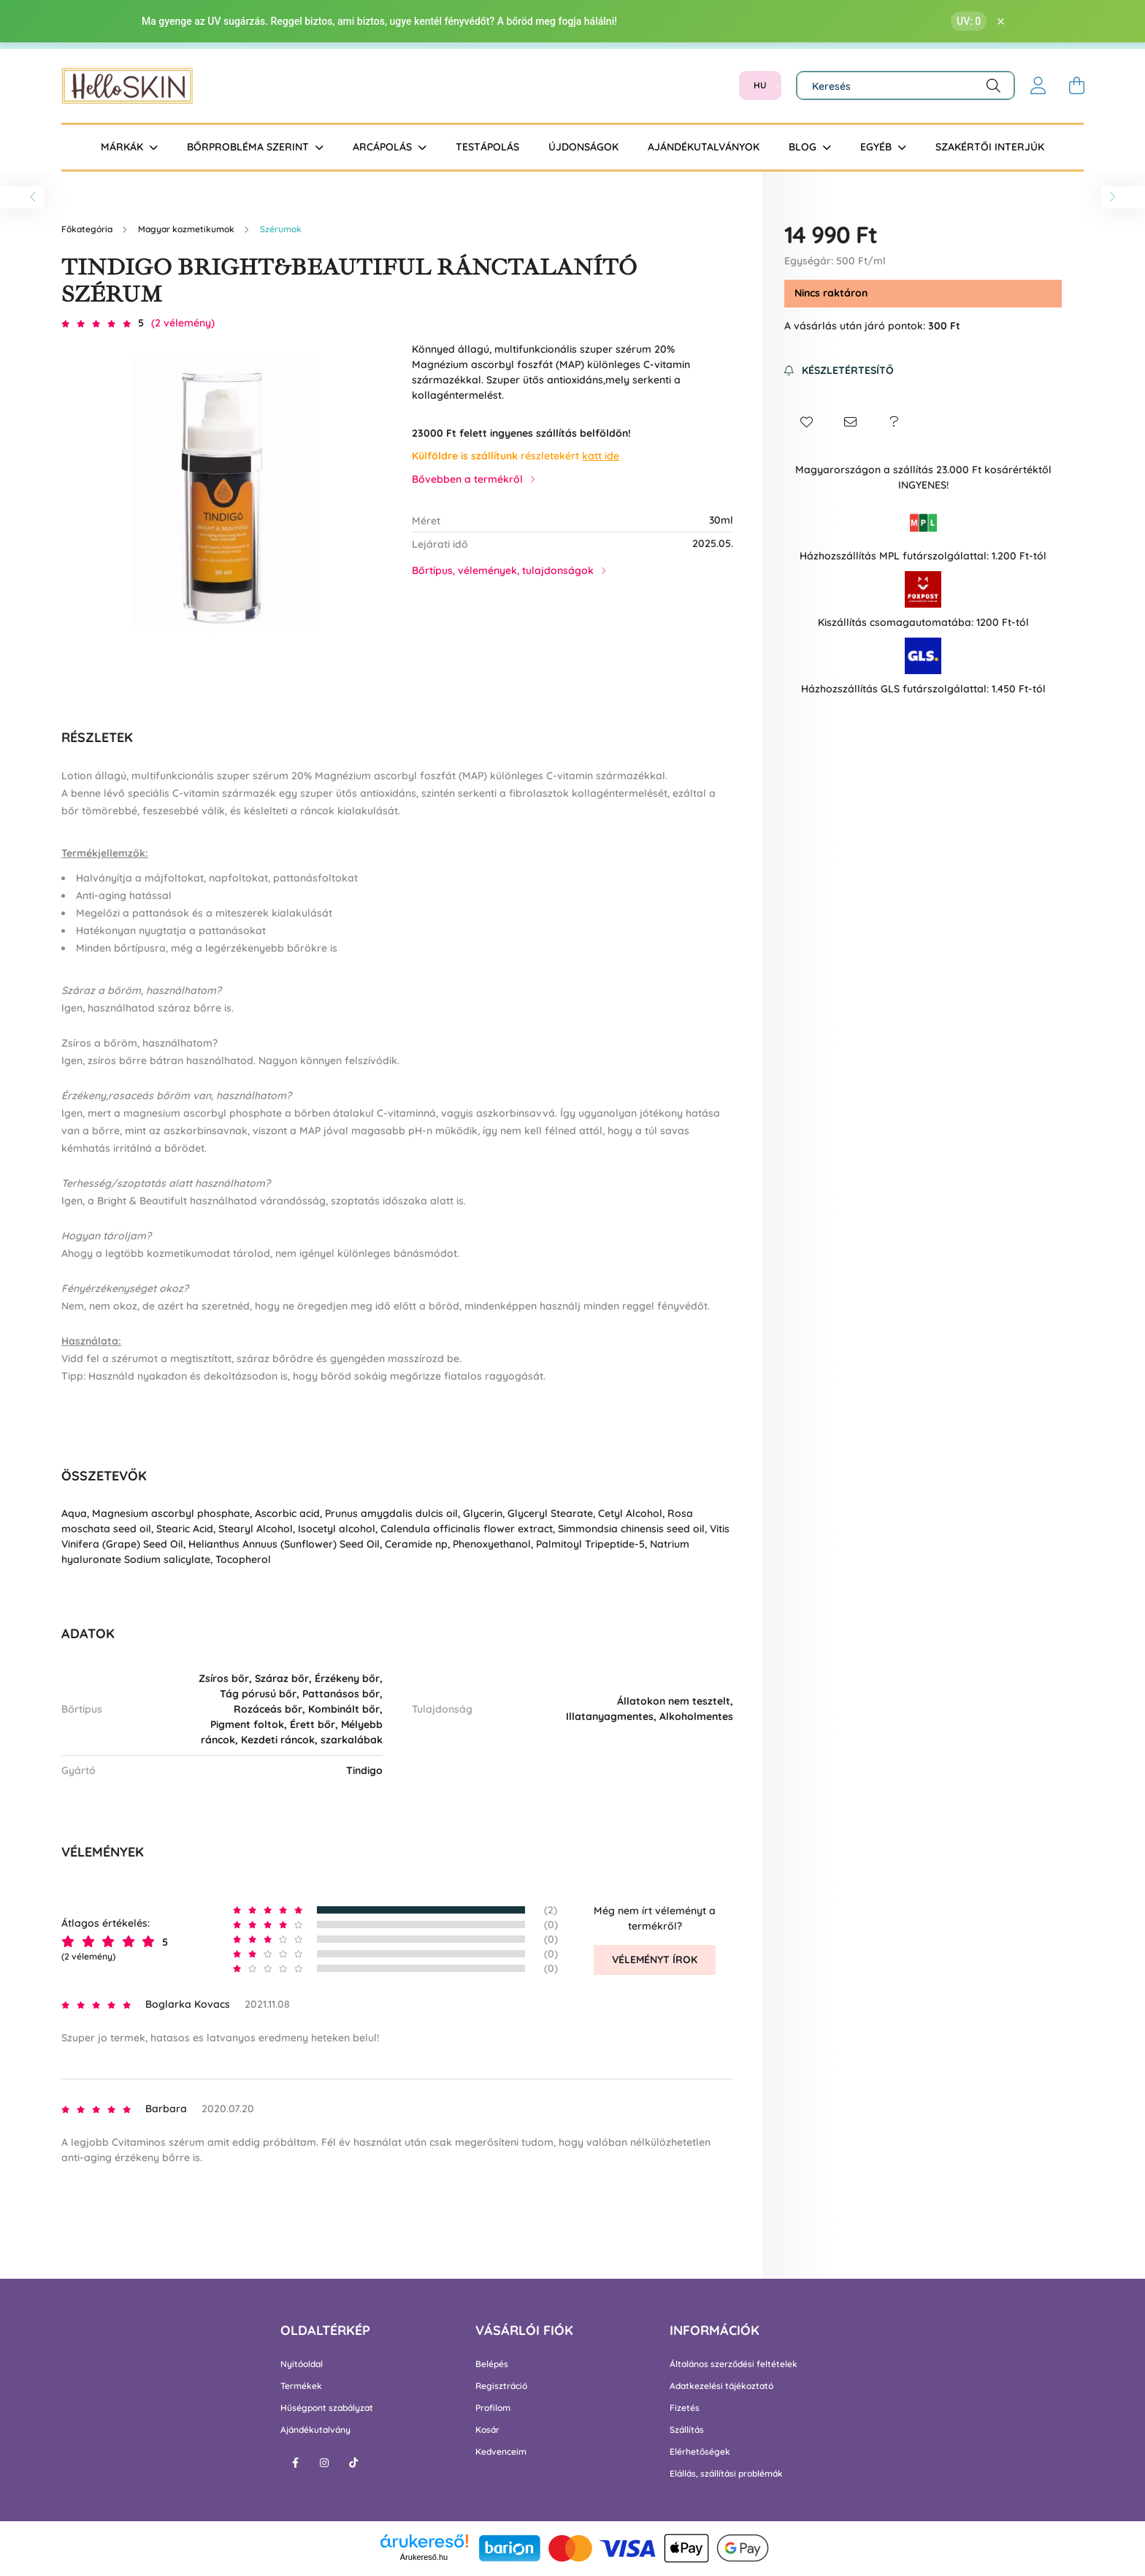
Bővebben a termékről (467, 479)
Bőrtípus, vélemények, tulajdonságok (503, 570)
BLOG (804, 146)
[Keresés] (905, 85)
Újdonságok (583, 146)
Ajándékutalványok (703, 146)
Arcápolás (384, 146)
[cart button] (1076, 85)
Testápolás (487, 146)
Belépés (491, 2364)
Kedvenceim (500, 2452)
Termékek (301, 2386)
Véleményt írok (654, 1959)
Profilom (492, 2408)
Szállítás (687, 2430)
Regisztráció (501, 2386)
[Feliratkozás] (839, 371)
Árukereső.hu (424, 2557)
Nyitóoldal (301, 2364)
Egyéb (877, 146)
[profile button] (1038, 85)
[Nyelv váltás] (760, 85)
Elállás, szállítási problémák (726, 2474)
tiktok (353, 2462)
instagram (324, 2462)
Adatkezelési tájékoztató (721, 2386)
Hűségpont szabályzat (326, 2408)
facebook (295, 2462)
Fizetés (685, 2408)
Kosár (487, 2430)
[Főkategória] (88, 228)
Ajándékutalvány (315, 2430)
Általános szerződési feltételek (733, 2364)
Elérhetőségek (700, 2452)
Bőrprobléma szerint (249, 146)
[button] (806, 422)
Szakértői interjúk (989, 146)
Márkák (123, 146)
